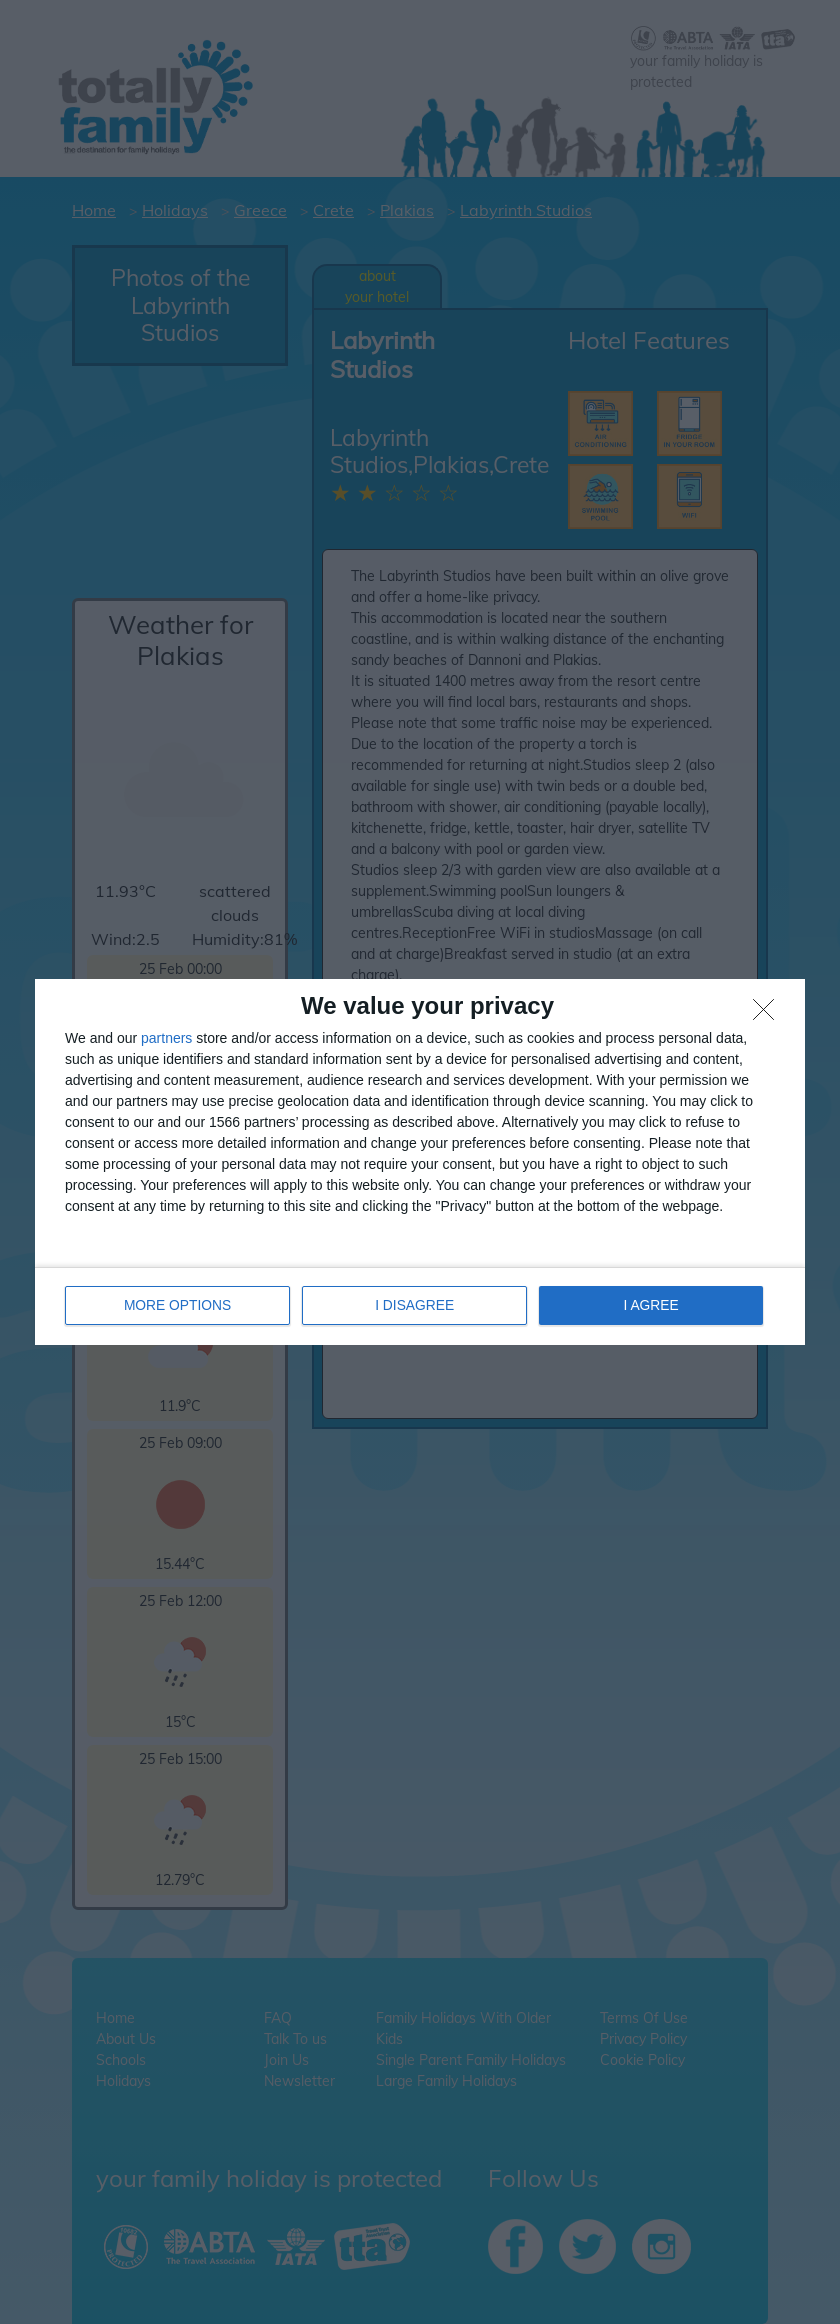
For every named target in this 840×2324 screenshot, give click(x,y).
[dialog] (420, 1162)
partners (166, 1039)
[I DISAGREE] (769, 1016)
